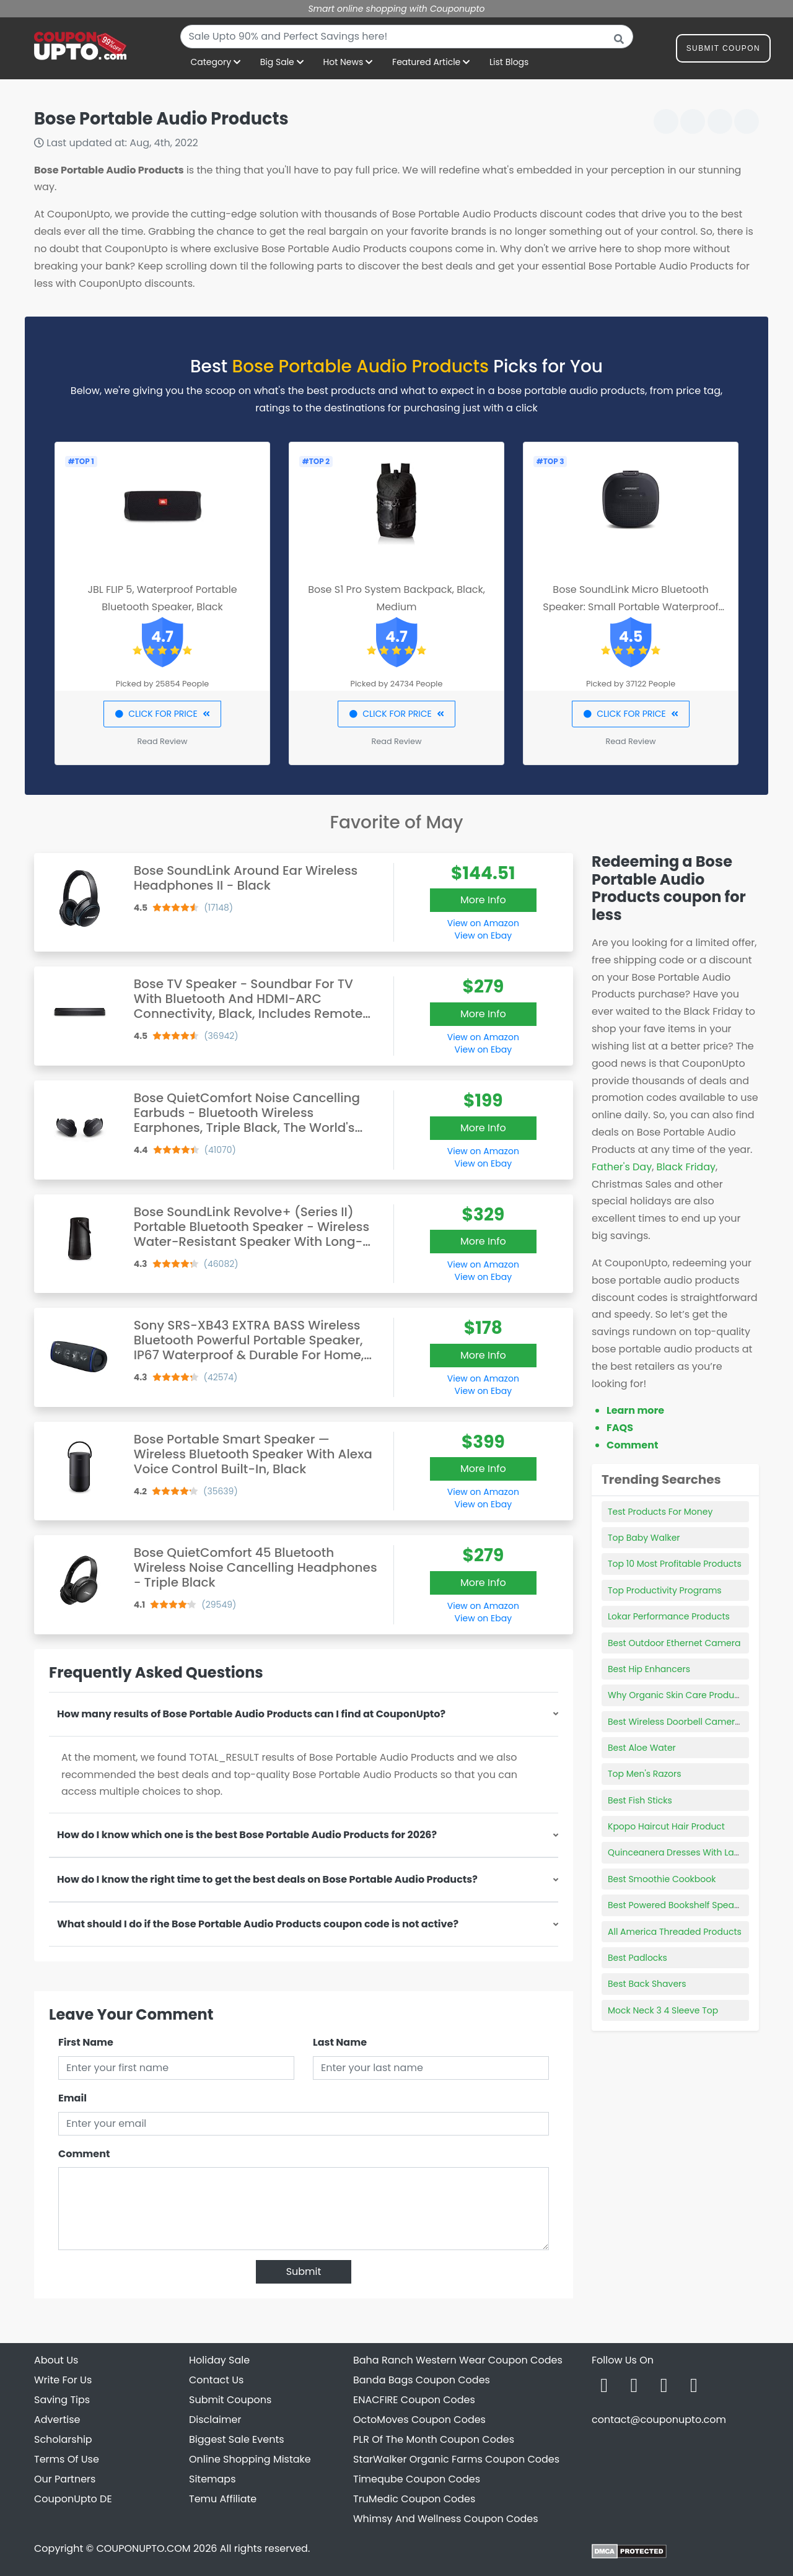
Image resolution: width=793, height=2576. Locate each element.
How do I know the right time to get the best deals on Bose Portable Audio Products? (267, 1879)
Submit (304, 2271)
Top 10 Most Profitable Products (675, 1563)
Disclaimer (215, 2419)
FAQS (620, 1428)
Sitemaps (212, 2479)
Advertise (57, 2419)
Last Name (340, 2042)
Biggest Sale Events (236, 2439)
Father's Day (622, 1167)
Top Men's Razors (644, 1774)
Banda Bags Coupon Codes (421, 2380)
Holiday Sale (219, 2360)
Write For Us (63, 2380)
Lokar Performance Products (669, 1616)
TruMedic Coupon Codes (414, 2499)
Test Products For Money (660, 1511)
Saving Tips (62, 2400)
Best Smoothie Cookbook (662, 1879)
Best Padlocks (637, 1958)
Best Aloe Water (642, 1747)
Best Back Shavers (647, 1984)
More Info (483, 900)
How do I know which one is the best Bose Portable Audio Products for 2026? (247, 1835)
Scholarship (63, 2439)
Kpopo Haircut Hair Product (666, 1826)
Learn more (635, 1410)
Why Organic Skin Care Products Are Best (696, 1695)
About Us (56, 2360)
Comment (84, 2154)
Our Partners (64, 2479)
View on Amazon (483, 923)
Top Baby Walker (644, 1537)
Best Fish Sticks (640, 1800)
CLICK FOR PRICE (162, 714)
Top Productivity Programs (665, 1590)
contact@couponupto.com (659, 2419)
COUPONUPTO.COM (143, 2548)
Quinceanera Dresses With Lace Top (685, 1852)
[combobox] (406, 36)
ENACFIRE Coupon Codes (414, 2400)
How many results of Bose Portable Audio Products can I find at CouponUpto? (251, 1714)
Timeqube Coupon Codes (416, 2479)
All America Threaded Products (675, 1931)
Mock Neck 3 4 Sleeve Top (663, 2010)
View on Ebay (483, 935)
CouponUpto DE (73, 2499)
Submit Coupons (230, 2400)
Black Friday (686, 1167)
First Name (85, 2042)
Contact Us (216, 2380)
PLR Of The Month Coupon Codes (433, 2439)
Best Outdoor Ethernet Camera (674, 1643)
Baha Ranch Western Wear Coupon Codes (458, 2360)
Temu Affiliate (222, 2499)
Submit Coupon (723, 50)
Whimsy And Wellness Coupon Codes (445, 2519)
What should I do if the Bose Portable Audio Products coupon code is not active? (257, 1924)
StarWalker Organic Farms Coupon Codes (456, 2459)
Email (72, 2098)
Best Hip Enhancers (649, 1669)
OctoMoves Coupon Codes (419, 2419)
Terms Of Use (66, 2459)
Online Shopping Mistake (250, 2459)
